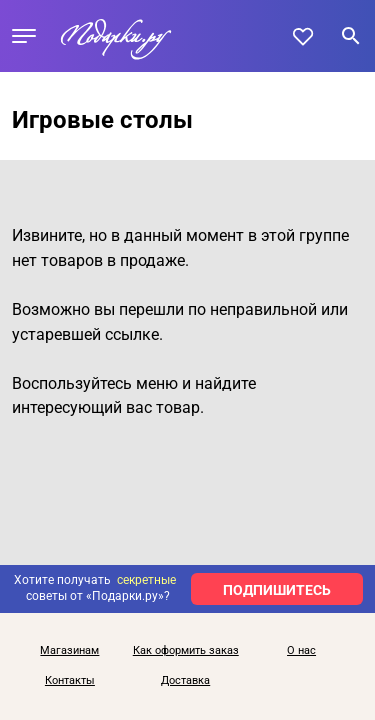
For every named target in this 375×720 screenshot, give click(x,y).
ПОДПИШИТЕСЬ (277, 590)
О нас (301, 651)
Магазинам (69, 651)
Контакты (70, 681)
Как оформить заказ (186, 651)
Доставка (185, 681)
